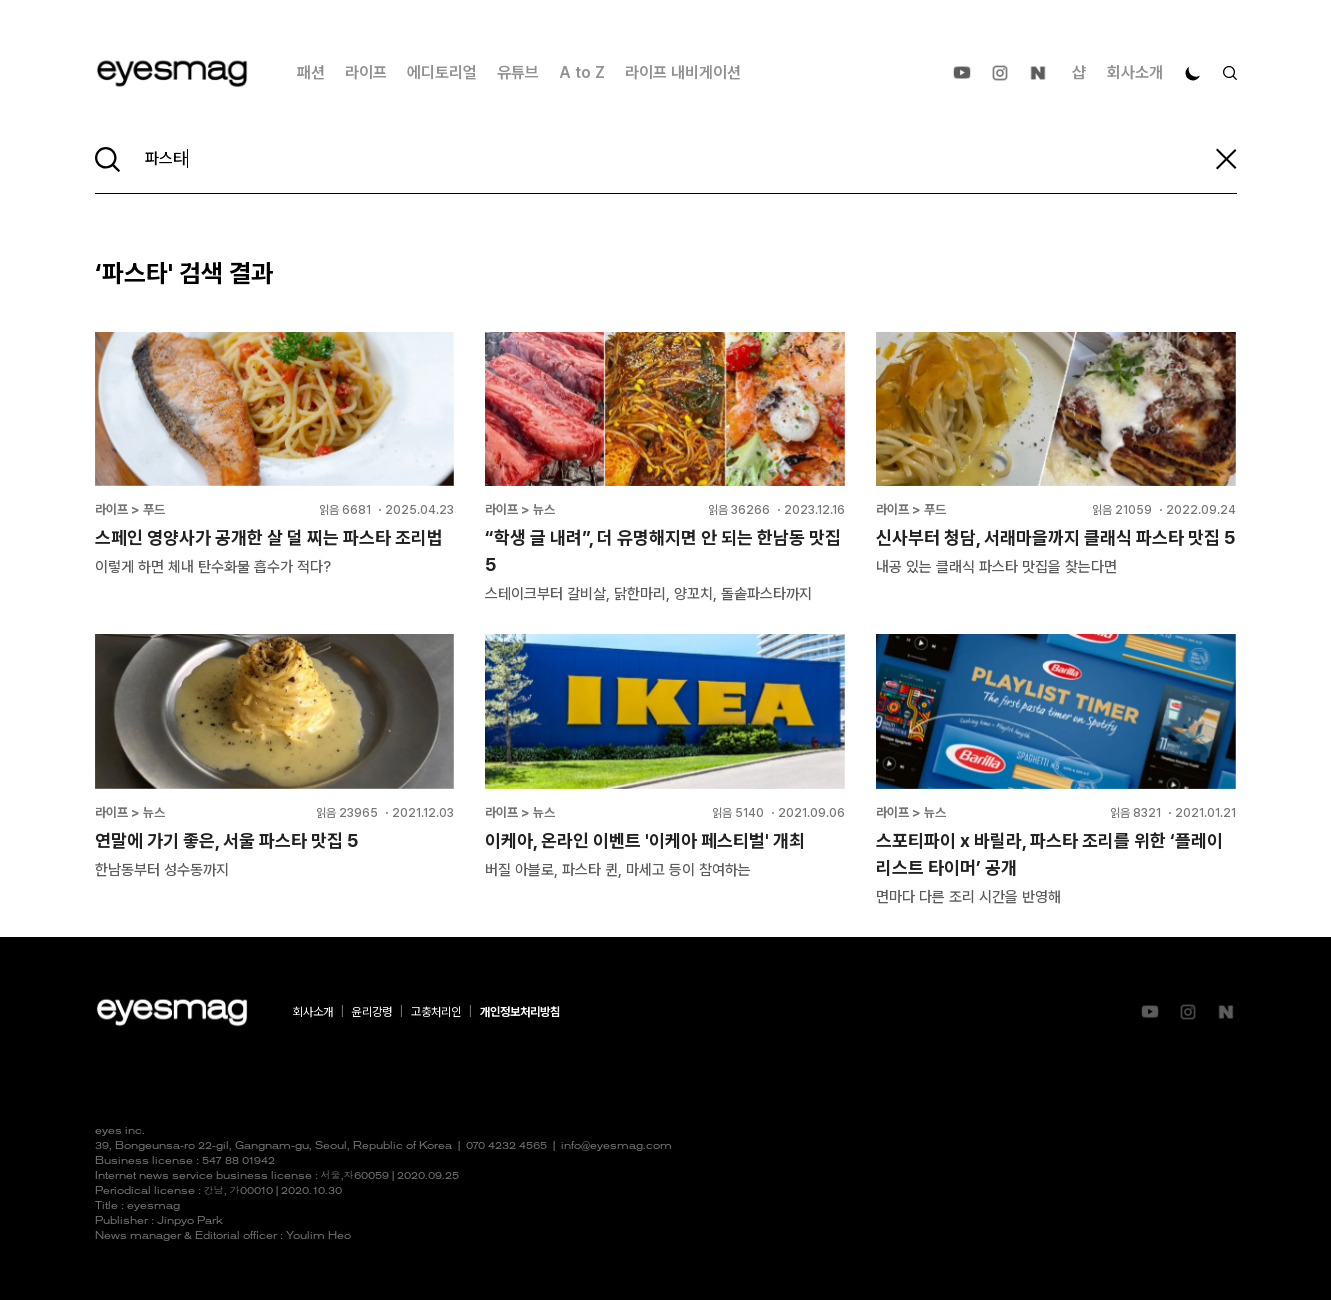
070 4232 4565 (506, 1146)
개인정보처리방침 (520, 1012)
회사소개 (1135, 72)
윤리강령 (372, 1012)
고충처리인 (436, 1012)
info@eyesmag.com (616, 1146)
